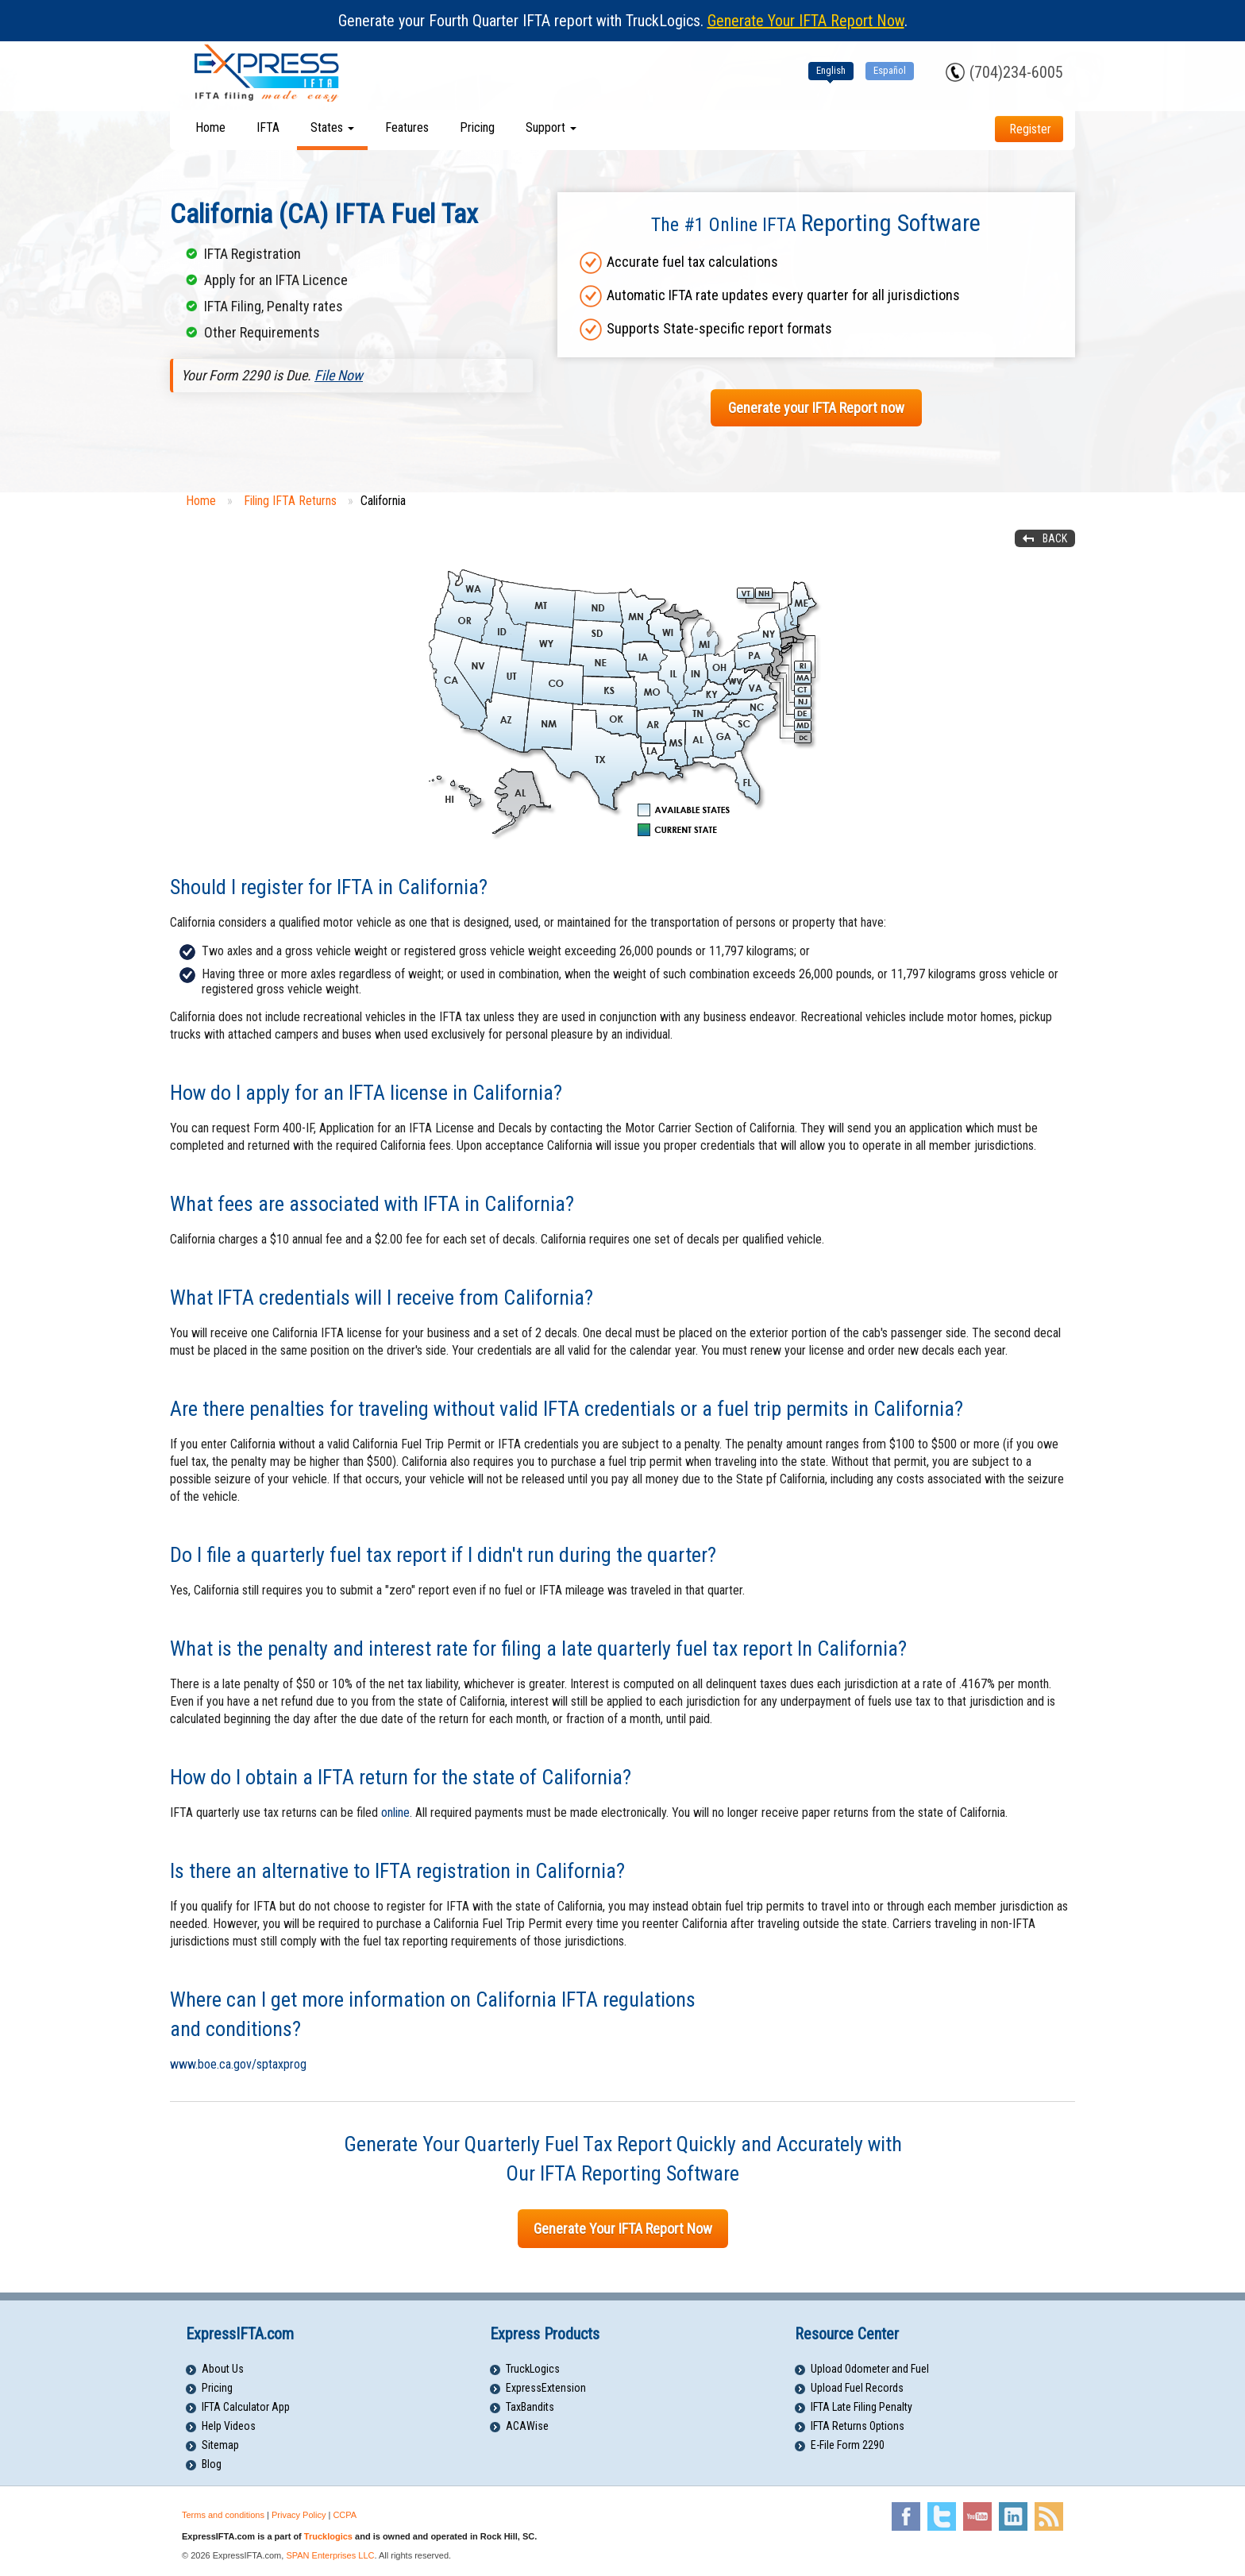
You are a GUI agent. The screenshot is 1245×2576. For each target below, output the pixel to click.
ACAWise (527, 2426)
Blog (212, 2464)
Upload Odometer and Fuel (870, 2368)
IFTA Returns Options (857, 2426)
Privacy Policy (299, 2515)
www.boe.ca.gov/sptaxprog (238, 2064)
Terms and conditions (223, 2515)
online (395, 1812)
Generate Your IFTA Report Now (805, 20)
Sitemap (220, 2445)
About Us (223, 2368)
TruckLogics (533, 2368)
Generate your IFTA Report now (816, 407)
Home (210, 127)
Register (1030, 129)
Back (1055, 538)
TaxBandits (530, 2407)
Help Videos (229, 2426)
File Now (338, 375)
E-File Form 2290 (848, 2445)
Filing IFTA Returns (290, 500)
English (831, 70)
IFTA (267, 127)
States (332, 127)
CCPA (345, 2515)
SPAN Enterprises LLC (330, 2555)
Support (551, 127)
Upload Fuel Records (857, 2387)
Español (889, 70)
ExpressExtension (546, 2387)
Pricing (477, 127)
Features (407, 127)
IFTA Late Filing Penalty (861, 2407)
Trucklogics (328, 2536)
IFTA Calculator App (246, 2407)
